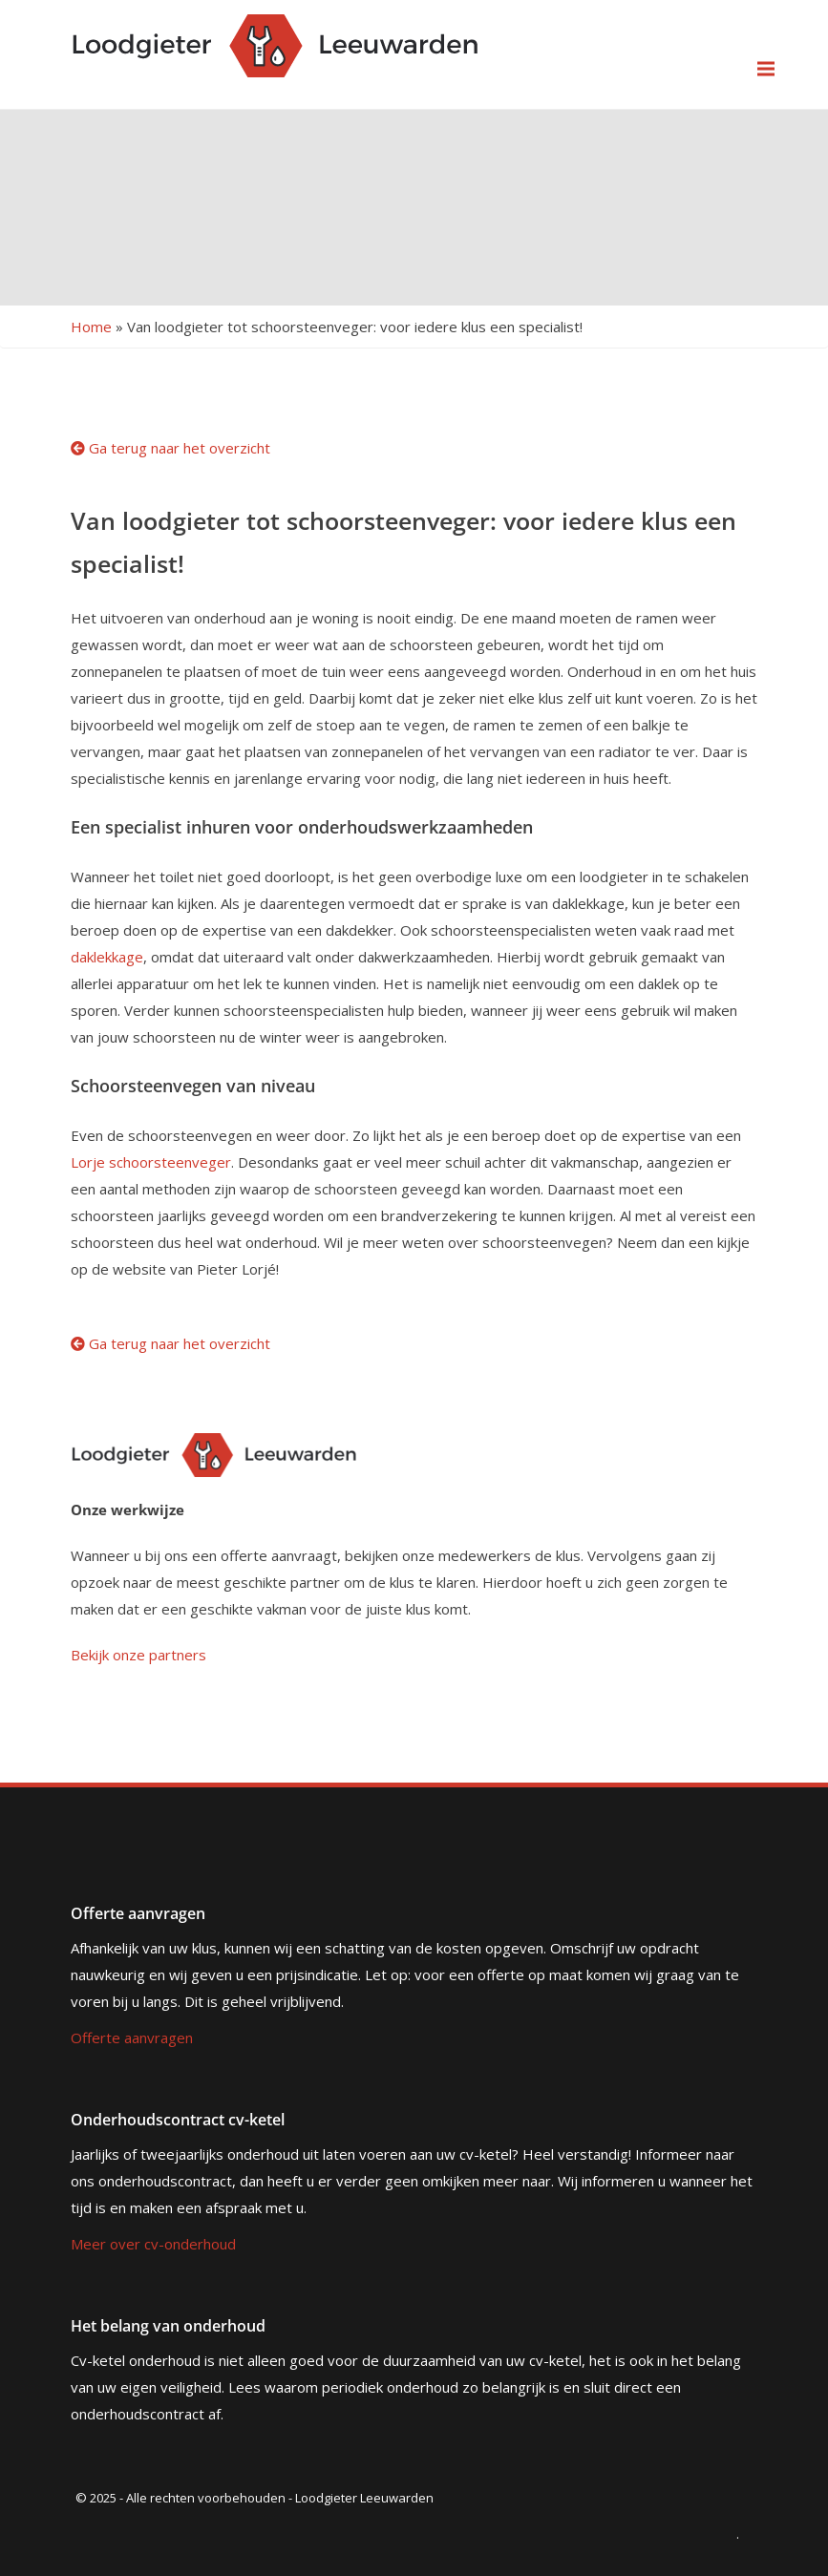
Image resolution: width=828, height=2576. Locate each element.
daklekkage (107, 956)
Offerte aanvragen (132, 2037)
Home (91, 326)
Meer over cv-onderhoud (153, 2243)
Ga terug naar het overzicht (170, 447)
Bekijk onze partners (138, 1654)
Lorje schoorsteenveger (151, 1162)
